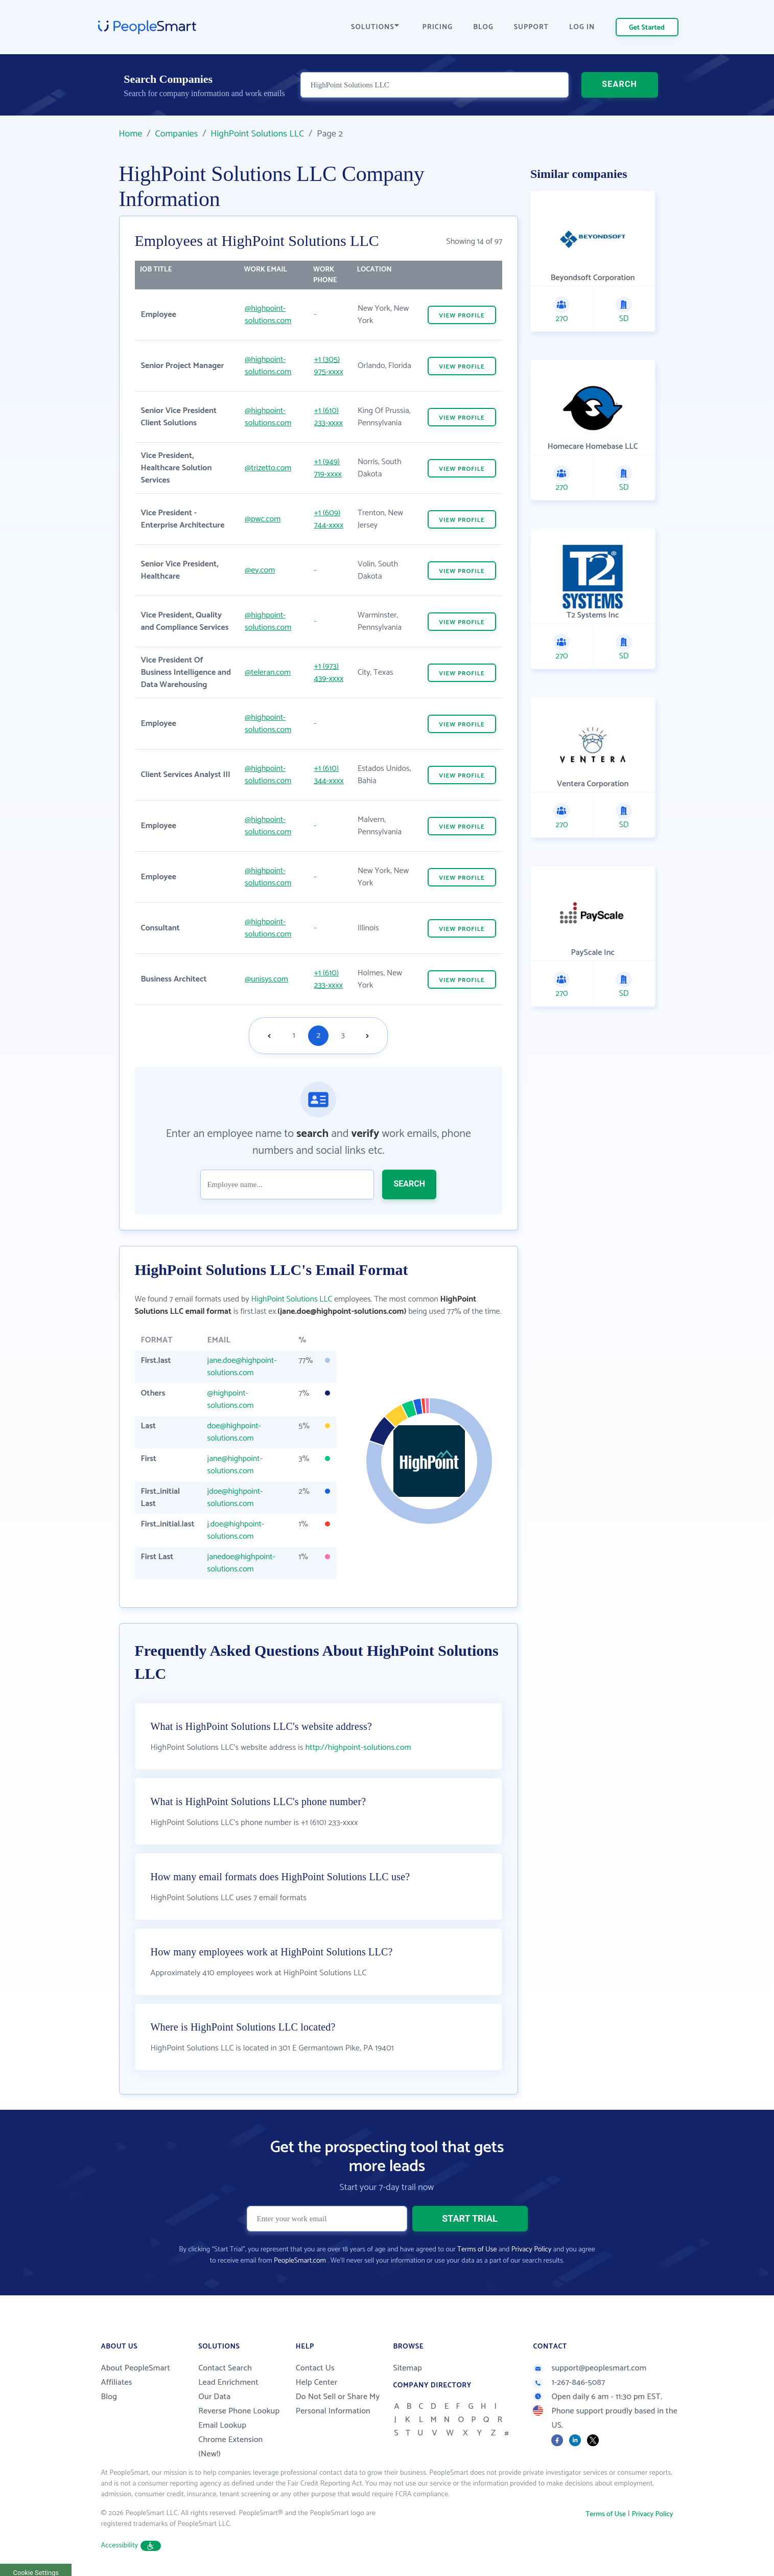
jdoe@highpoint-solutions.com (235, 1498)
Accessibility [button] (131, 2545)
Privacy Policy (531, 2249)
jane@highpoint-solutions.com (235, 1465)
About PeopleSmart (135, 2368)
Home (131, 134)
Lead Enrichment (228, 2382)
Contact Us (315, 2368)
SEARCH (619, 84)
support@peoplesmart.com (589, 2368)
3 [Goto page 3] (343, 1035)
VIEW (462, 316)
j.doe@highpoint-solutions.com (235, 1530)
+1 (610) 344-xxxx (329, 775)
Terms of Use (477, 2249)
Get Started (647, 28)
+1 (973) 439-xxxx (329, 672)
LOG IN (582, 27)
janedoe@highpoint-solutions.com (241, 1563)
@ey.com (260, 570)
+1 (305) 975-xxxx (328, 366)
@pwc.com (262, 519)
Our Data (214, 2397)
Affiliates (116, 2382)
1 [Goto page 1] (294, 1035)
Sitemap (407, 2368)
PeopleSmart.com (300, 2261)
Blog (109, 2397)
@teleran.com (268, 672)
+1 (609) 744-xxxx (329, 519)
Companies (176, 134)
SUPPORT (531, 27)
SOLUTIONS (375, 27)
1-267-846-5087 (569, 2382)
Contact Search (225, 2368)
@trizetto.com (268, 468)
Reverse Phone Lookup (238, 2411)
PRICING (438, 27)
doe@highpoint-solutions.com (234, 1432)
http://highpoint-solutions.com (358, 1747)
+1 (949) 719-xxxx (328, 468)
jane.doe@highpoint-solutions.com (242, 1367)
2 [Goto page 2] (318, 1035)
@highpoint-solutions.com (268, 315)
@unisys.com (266, 979)
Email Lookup (222, 2425)
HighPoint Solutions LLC (257, 134)
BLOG (483, 27)
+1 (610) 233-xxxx (328, 417)
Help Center (317, 2382)
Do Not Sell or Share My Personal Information (338, 2404)
